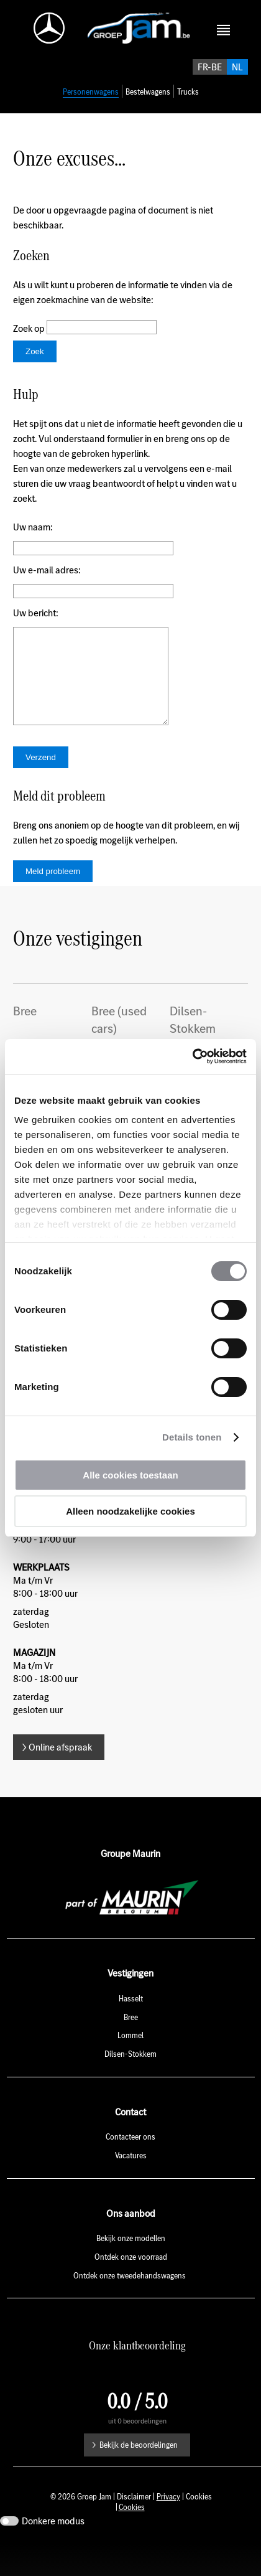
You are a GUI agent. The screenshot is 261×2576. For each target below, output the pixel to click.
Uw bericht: (35, 626)
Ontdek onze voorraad (130, 2289)
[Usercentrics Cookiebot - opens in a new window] (192, 1056)
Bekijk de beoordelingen (138, 2477)
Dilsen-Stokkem (130, 2086)
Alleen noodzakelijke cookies (130, 1511)
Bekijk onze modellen (130, 2270)
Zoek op (30, 342)
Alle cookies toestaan (130, 1475)
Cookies (132, 2539)
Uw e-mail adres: (47, 583)
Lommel (130, 2067)
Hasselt (131, 2031)
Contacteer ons (130, 2169)
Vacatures (131, 2188)
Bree (131, 2049)
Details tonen (191, 1437)
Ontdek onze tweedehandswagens (130, 2308)
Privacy (168, 2529)
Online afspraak (60, 1779)
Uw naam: (33, 540)
